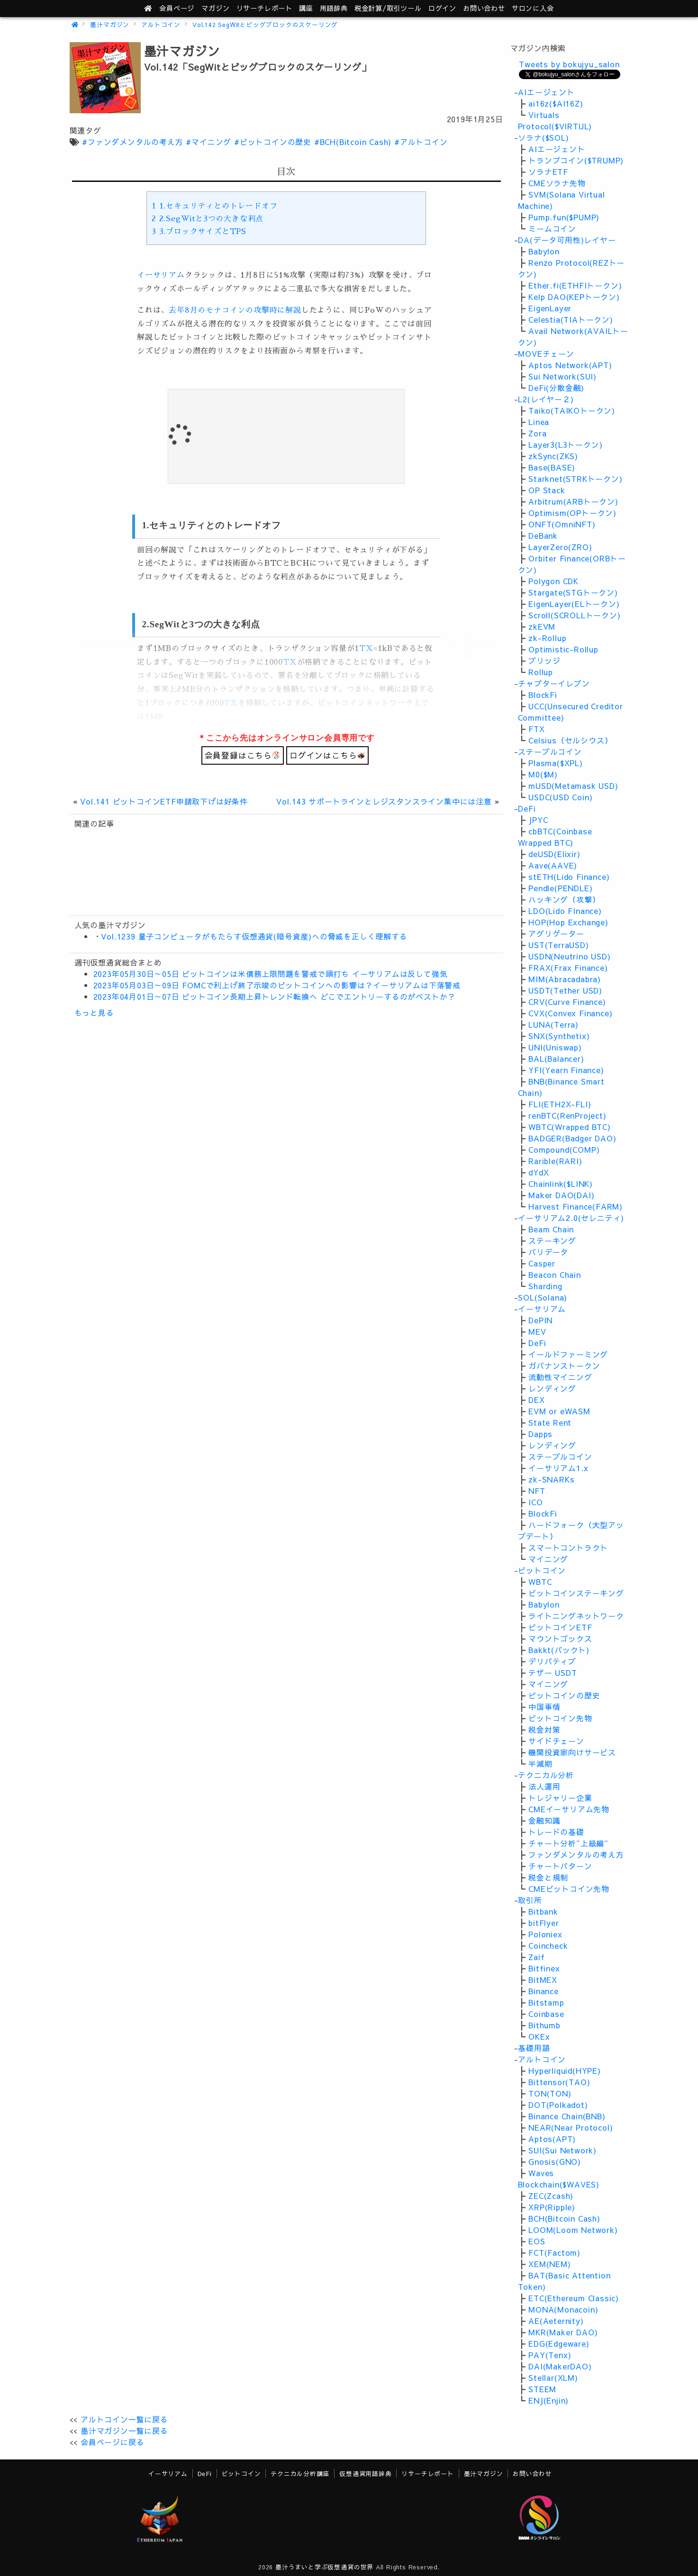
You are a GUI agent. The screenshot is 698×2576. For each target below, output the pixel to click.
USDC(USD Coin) (560, 797)
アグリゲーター (556, 933)
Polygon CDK (553, 581)
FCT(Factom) (554, 2252)
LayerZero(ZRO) (560, 547)
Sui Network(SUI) (562, 376)
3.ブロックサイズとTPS (199, 231)
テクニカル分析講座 (300, 2473)
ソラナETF (548, 171)
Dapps (540, 1433)
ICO (535, 1502)
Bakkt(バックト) (558, 1650)
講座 (306, 8)
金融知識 (544, 1820)
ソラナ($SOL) (543, 137)
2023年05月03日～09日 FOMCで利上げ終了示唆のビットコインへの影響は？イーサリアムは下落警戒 (277, 985)
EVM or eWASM (559, 1411)
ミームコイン (552, 228)
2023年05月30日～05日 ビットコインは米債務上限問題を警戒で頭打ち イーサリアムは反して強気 (270, 973)
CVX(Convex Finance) (570, 1013)
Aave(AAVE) (552, 865)
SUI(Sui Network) (562, 2150)
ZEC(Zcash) (550, 2195)
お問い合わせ (484, 8)
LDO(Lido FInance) (565, 910)
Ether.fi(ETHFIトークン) (575, 285)
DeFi (526, 808)
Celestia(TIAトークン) (570, 319)
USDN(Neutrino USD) (569, 956)
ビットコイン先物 (560, 1718)
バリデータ (548, 1252)
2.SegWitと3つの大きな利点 (207, 219)
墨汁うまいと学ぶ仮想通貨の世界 (324, 2567)
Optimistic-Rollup (563, 649)
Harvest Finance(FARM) (575, 1206)
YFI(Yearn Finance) (566, 1070)
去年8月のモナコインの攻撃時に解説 (235, 310)
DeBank (543, 535)
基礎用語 (534, 2048)
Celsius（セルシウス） (570, 740)
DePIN (540, 1320)
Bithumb (544, 2025)
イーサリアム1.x (558, 1468)
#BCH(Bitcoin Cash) (352, 141)
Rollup (540, 672)
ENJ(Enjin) (548, 2400)
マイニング (548, 1559)
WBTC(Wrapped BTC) (569, 1126)
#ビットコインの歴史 (272, 141)
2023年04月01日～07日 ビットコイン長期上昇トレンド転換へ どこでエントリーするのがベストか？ (274, 996)
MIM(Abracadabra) (564, 979)
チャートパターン (560, 1866)
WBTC (540, 1581)
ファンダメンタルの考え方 (576, 1854)
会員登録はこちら (243, 755)
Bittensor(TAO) (559, 2082)
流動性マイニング (560, 1377)
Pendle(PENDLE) (560, 888)
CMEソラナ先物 (556, 183)
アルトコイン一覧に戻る (124, 2419)
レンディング (552, 1388)
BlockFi (542, 694)
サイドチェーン (556, 1740)
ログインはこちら (327, 755)
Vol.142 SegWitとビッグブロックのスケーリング (265, 24)
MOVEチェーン (546, 353)
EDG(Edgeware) (558, 2343)
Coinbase (546, 2013)
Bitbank (543, 1911)
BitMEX (542, 1979)
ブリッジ (544, 660)
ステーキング (552, 1240)
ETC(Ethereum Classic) (573, 2298)
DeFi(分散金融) (556, 387)
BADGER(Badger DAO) (572, 1138)
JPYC (538, 819)
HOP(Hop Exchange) (568, 922)
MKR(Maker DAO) (563, 2332)
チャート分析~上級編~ (568, 1843)
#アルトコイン (421, 141)
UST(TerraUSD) (558, 945)
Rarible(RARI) (555, 1161)
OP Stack (546, 490)
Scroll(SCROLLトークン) (574, 615)
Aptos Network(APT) (570, 365)
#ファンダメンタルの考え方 (132, 141)
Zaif (536, 1957)
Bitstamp (546, 2002)
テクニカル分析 (546, 1775)
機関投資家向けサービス (572, 1752)
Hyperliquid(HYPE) (564, 2070)
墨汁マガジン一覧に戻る (124, 2430)
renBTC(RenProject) (567, 1115)
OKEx (539, 2036)
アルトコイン (161, 24)
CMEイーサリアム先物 (568, 1809)
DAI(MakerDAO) (559, 2366)
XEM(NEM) (549, 2264)
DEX (536, 1399)
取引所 (530, 1900)
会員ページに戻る (112, 2442)
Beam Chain (551, 1229)
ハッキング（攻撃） (564, 899)
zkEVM (541, 626)
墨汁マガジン (109, 24)
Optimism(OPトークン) (572, 512)
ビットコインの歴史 (564, 1695)
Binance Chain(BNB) (566, 2116)
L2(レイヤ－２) (545, 399)
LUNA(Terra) (553, 1024)
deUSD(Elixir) (554, 854)
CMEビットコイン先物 (568, 1888)
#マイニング (208, 141)
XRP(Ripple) (551, 2207)
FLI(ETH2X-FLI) (559, 1104)
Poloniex (545, 1934)
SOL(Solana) (542, 1297)
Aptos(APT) (552, 2138)
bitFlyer (543, 1922)
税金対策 (544, 1729)
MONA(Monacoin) (563, 2309)
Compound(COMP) (563, 1149)
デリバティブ (552, 1661)
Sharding (545, 1286)
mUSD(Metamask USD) (573, 785)
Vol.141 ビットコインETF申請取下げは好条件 (164, 801)
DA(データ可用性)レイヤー (567, 240)
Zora (537, 433)
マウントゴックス (560, 1638)
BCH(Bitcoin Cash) (564, 2218)
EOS (536, 2241)
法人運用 (544, 1786)
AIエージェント (546, 92)
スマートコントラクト (568, 1547)
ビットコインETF (560, 1627)
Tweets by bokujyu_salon (569, 64)
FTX (536, 728)
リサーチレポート (427, 2473)
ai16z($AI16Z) (555, 103)
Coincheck (548, 1945)
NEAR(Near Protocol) (570, 2127)
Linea (538, 421)
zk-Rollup (547, 638)
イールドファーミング (568, 1354)
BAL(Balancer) (556, 1058)
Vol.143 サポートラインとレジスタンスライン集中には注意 (384, 801)
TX (366, 648)
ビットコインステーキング (576, 1593)
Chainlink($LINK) (560, 1183)
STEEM (542, 2389)
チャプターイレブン (553, 683)
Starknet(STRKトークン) (575, 478)
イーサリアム (161, 275)
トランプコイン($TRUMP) (576, 160)
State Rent (549, 1422)
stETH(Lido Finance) (568, 876)
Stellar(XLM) (553, 2377)
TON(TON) (549, 2093)
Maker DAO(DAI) (561, 1195)
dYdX (538, 1172)
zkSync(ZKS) (553, 456)
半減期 (540, 1763)
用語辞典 (334, 8)
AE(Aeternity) (555, 2320)
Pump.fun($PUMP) (563, 217)
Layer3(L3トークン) (565, 444)
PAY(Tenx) (549, 2355)
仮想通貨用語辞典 (365, 2473)
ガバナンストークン (564, 1365)
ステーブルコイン (549, 751)
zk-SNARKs (551, 1479)
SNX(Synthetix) (558, 1035)
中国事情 (544, 1706)
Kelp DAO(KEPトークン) (574, 296)
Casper (541, 1263)
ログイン (442, 8)
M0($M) (543, 774)
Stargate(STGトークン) (573, 592)
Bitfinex (544, 1968)
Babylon (544, 251)
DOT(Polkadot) (558, 2104)
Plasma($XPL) (555, 763)
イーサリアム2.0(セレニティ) (571, 1217)
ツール (388, 8)
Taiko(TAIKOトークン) (571, 410)
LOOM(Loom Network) (572, 2229)
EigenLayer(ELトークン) (573, 603)
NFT (536, 1490)
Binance (543, 1991)
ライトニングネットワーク (576, 1615)
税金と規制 (548, 1877)
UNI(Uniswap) (555, 1047)
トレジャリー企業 (560, 1797)
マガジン (215, 8)
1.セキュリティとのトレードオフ (214, 206)
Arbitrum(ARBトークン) (573, 501)
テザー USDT (552, 1672)
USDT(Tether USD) (565, 990)
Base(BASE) (551, 467)
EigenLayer (549, 308)
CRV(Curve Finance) (567, 1001)
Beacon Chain (554, 1274)
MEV (537, 1331)
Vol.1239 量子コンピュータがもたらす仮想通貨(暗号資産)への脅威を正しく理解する (254, 936)
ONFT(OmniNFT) (561, 524)
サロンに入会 (533, 8)
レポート (264, 8)
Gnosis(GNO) (554, 2161)
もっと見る (94, 1012)
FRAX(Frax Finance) (567, 967)
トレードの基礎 (556, 1831)
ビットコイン (542, 1570)
